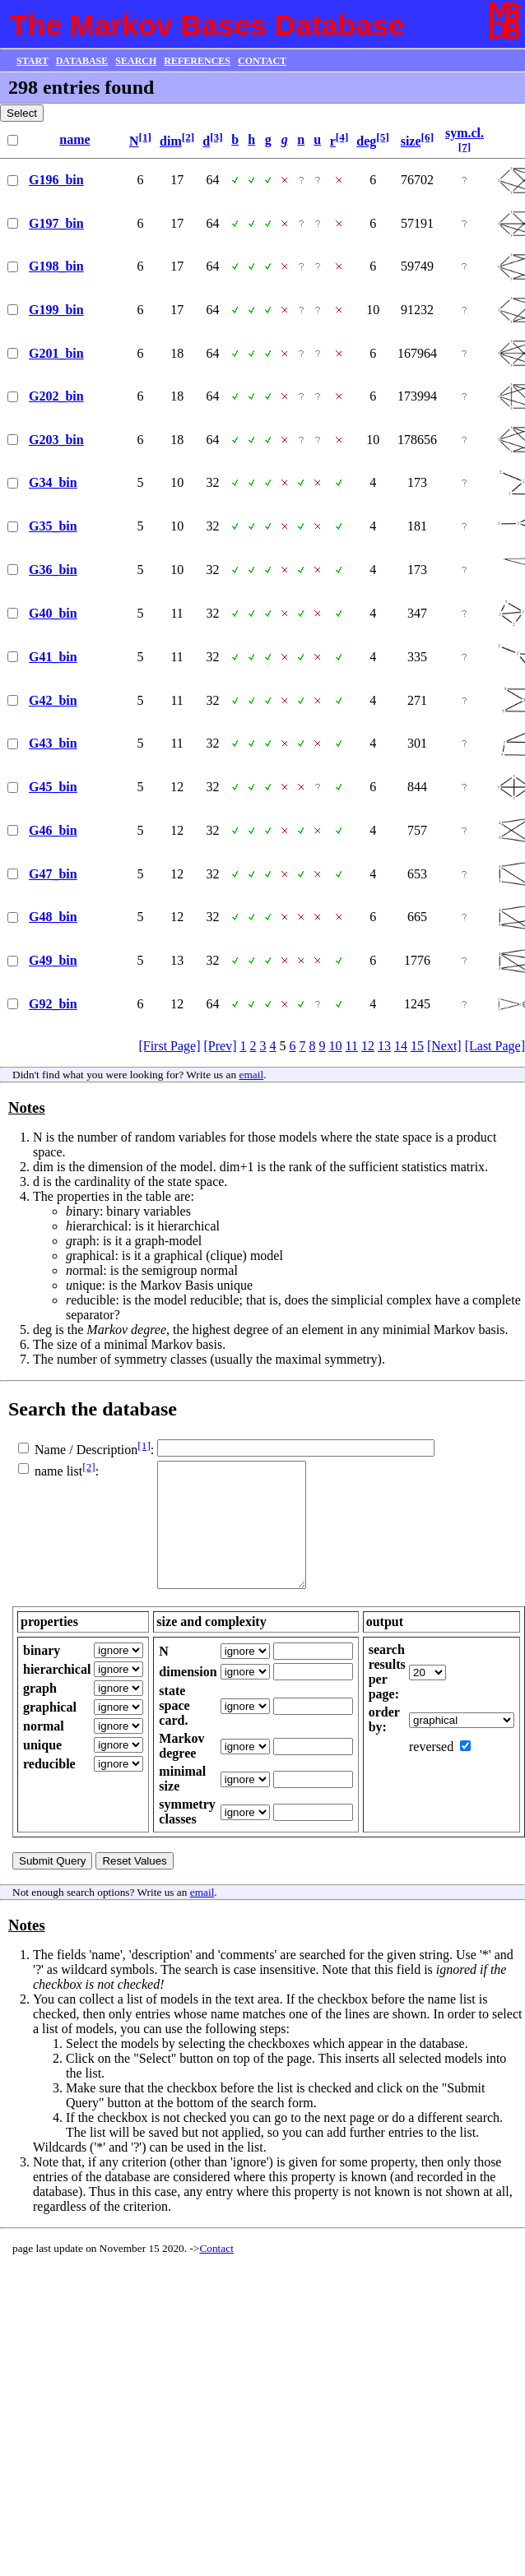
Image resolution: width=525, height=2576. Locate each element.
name (74, 139)
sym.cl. (464, 133)
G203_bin (56, 440)
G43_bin (53, 743)
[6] (427, 137)
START (32, 61)
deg (366, 141)
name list (58, 1471)
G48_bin (53, 917)
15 (417, 1046)
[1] (144, 137)
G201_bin (56, 353)
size (411, 141)
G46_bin (53, 830)
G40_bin (53, 613)
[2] (188, 137)
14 (400, 1046)
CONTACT (262, 61)
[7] (465, 147)
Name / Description (86, 1450)
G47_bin (53, 874)
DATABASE (82, 61)
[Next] (444, 1046)
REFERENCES (197, 61)
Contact (216, 2273)
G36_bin (53, 570)
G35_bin (53, 526)
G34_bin (53, 482)
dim (171, 141)
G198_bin (56, 266)
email (251, 1074)
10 (335, 1046)
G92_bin (53, 1004)
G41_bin (53, 657)
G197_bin (56, 223)
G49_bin (53, 960)
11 (352, 1046)
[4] (342, 137)
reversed (431, 1771)
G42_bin (53, 700)
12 (367, 1046)
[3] (216, 137)
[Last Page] (495, 1046)
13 (384, 1046)
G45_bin (53, 787)
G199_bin (56, 310)
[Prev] (220, 1046)
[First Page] (169, 1046)
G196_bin (56, 180)
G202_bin (56, 396)
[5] (382, 137)
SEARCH (135, 61)
